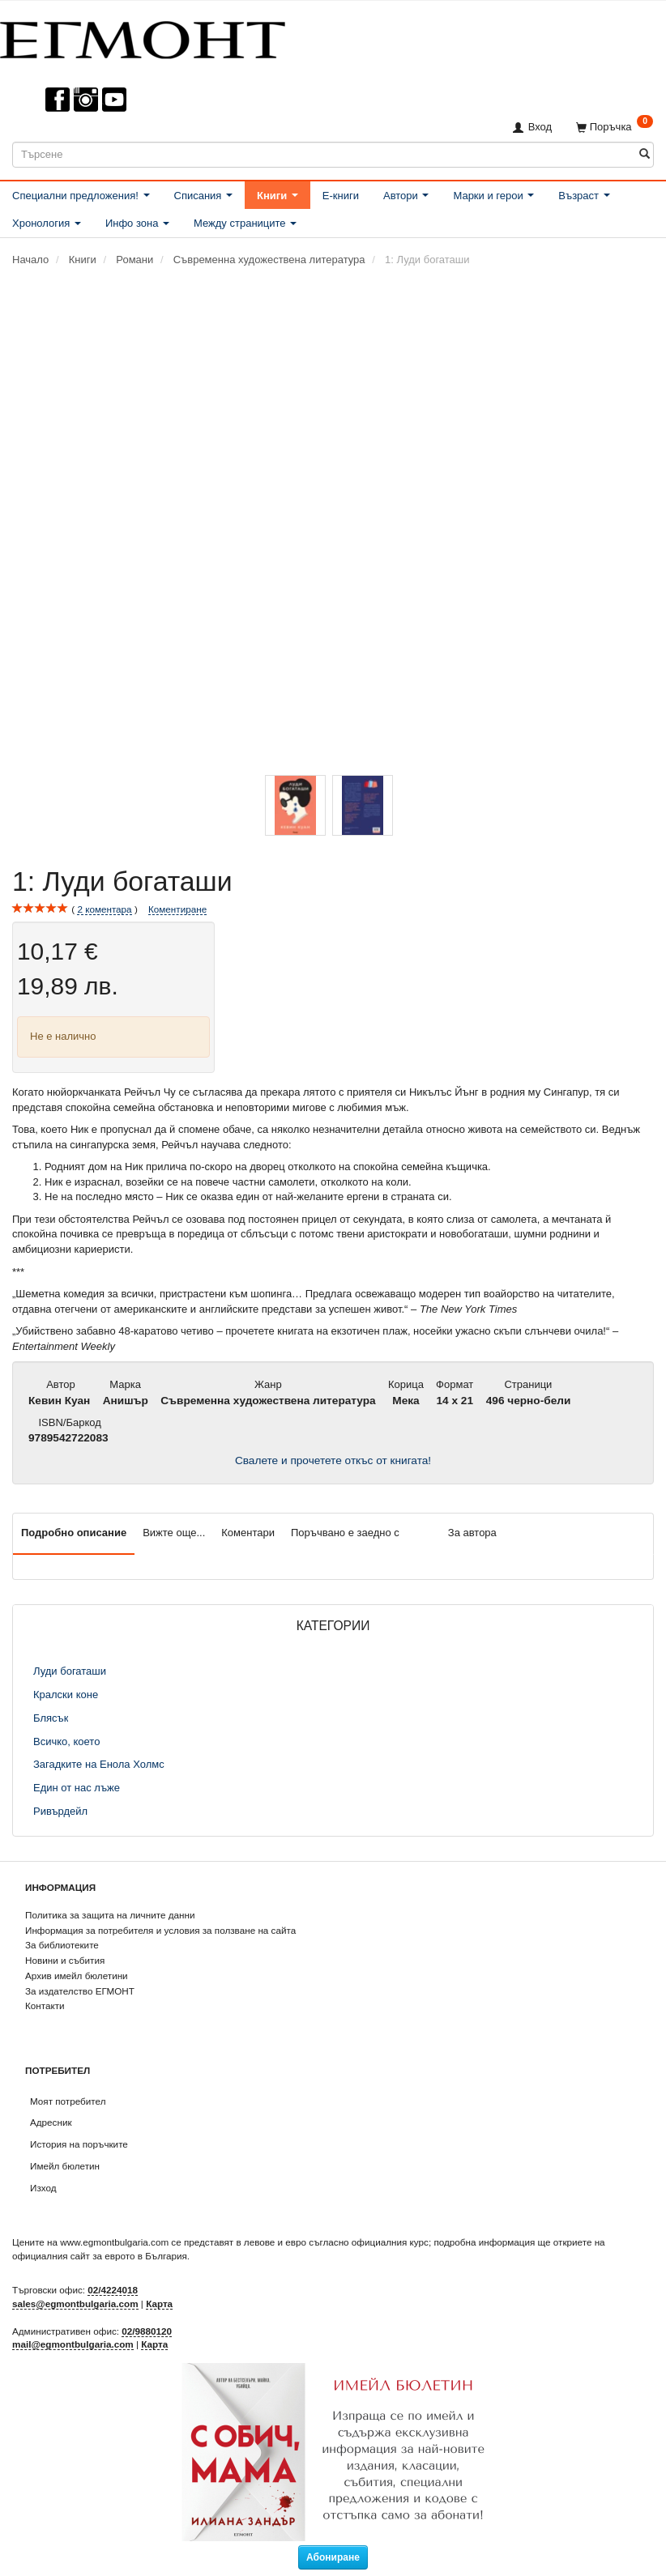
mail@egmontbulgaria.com (73, 2344)
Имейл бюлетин (65, 2166)
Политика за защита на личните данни (109, 1915)
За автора (472, 1532)
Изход (43, 2187)
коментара (104, 909)
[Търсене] (644, 154)
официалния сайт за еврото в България (99, 2255)
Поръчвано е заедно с (345, 1532)
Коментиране (177, 909)
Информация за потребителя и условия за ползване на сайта (160, 1930)
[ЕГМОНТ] (142, 37)
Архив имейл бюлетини (76, 1975)
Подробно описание (73, 1532)
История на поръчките (79, 2144)
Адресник (51, 2122)
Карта (159, 2303)
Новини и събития (65, 1960)
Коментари (248, 1532)
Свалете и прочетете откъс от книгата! (333, 1460)
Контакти (45, 2005)
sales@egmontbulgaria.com (75, 2303)
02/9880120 (147, 2331)
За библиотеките (62, 1944)
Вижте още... (174, 1532)
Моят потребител (67, 2101)
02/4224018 (113, 2289)
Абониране (333, 2557)
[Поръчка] (614, 127)
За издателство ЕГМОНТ (79, 1991)
